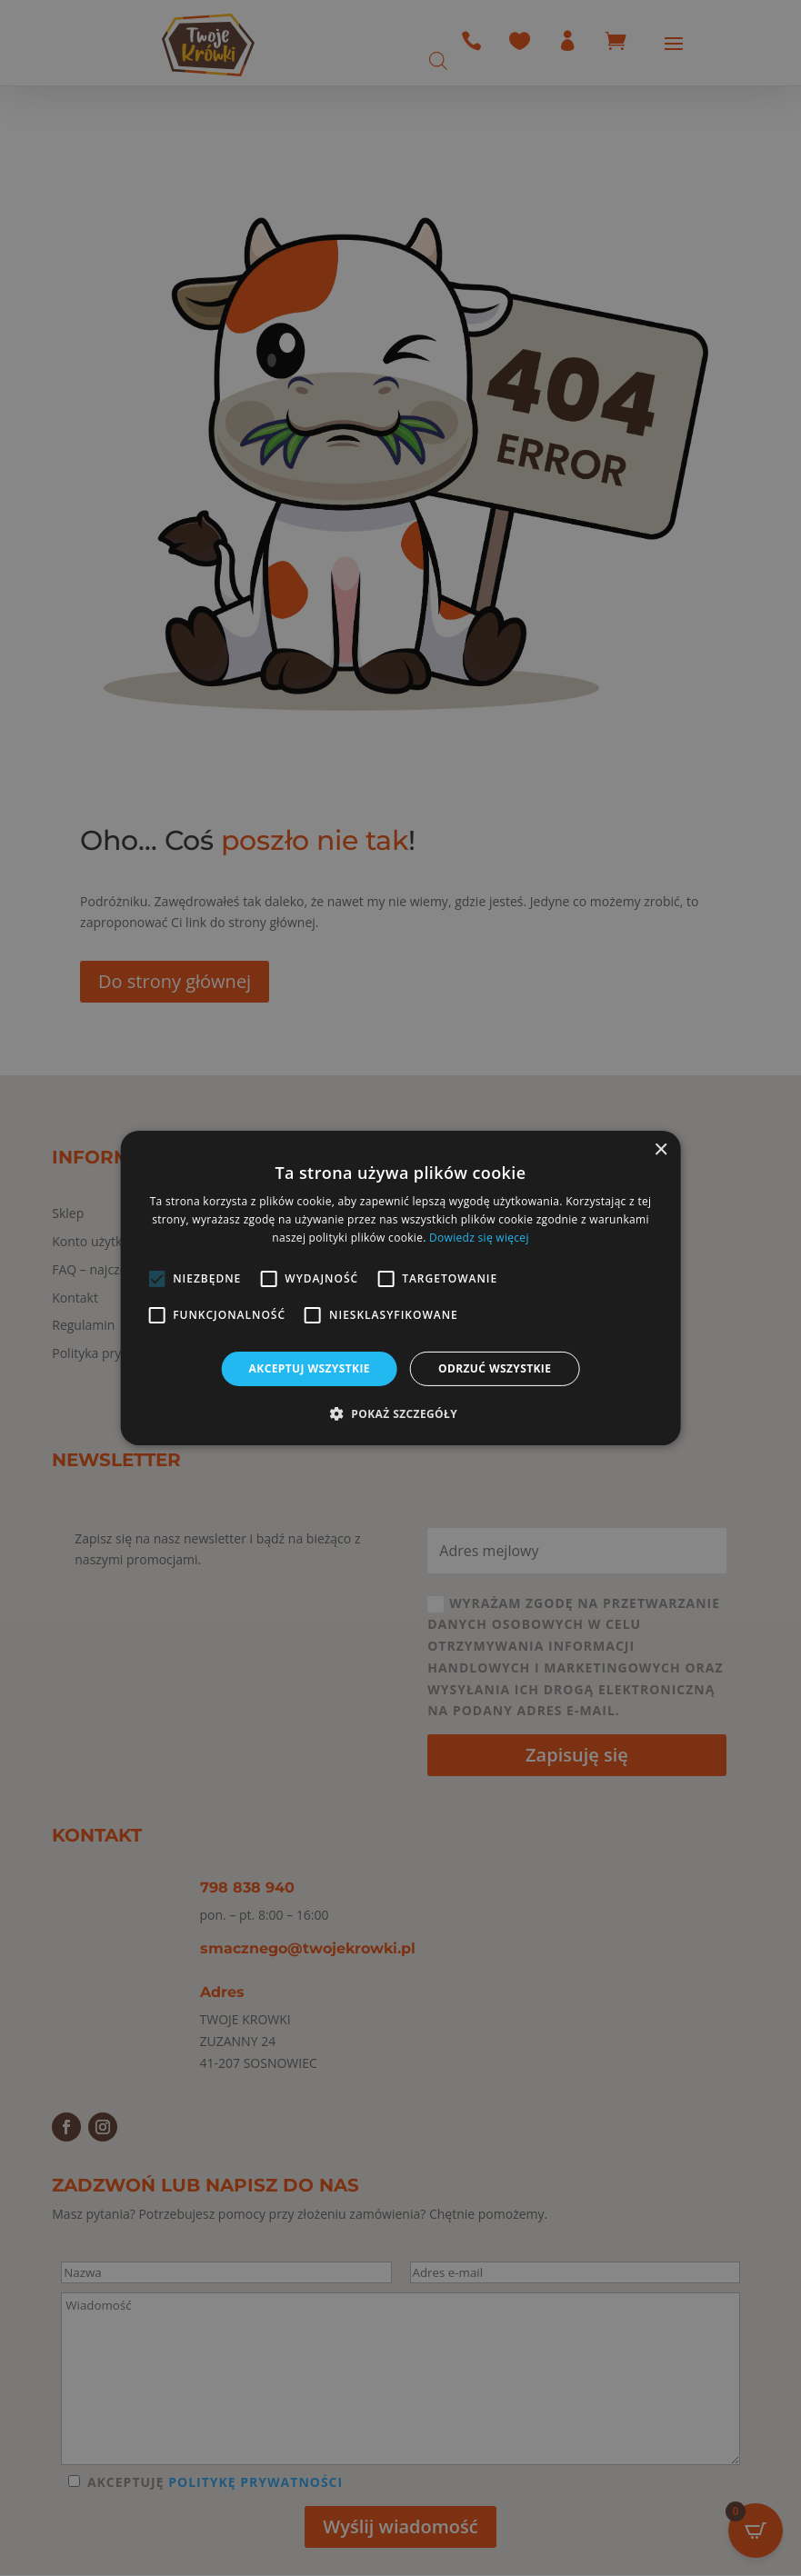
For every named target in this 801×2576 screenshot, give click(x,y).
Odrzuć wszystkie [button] (494, 1368)
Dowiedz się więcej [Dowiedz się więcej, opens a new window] (479, 1237)
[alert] (400, 1288)
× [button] (660, 1150)
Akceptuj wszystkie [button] (309, 1368)
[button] (400, 1413)
